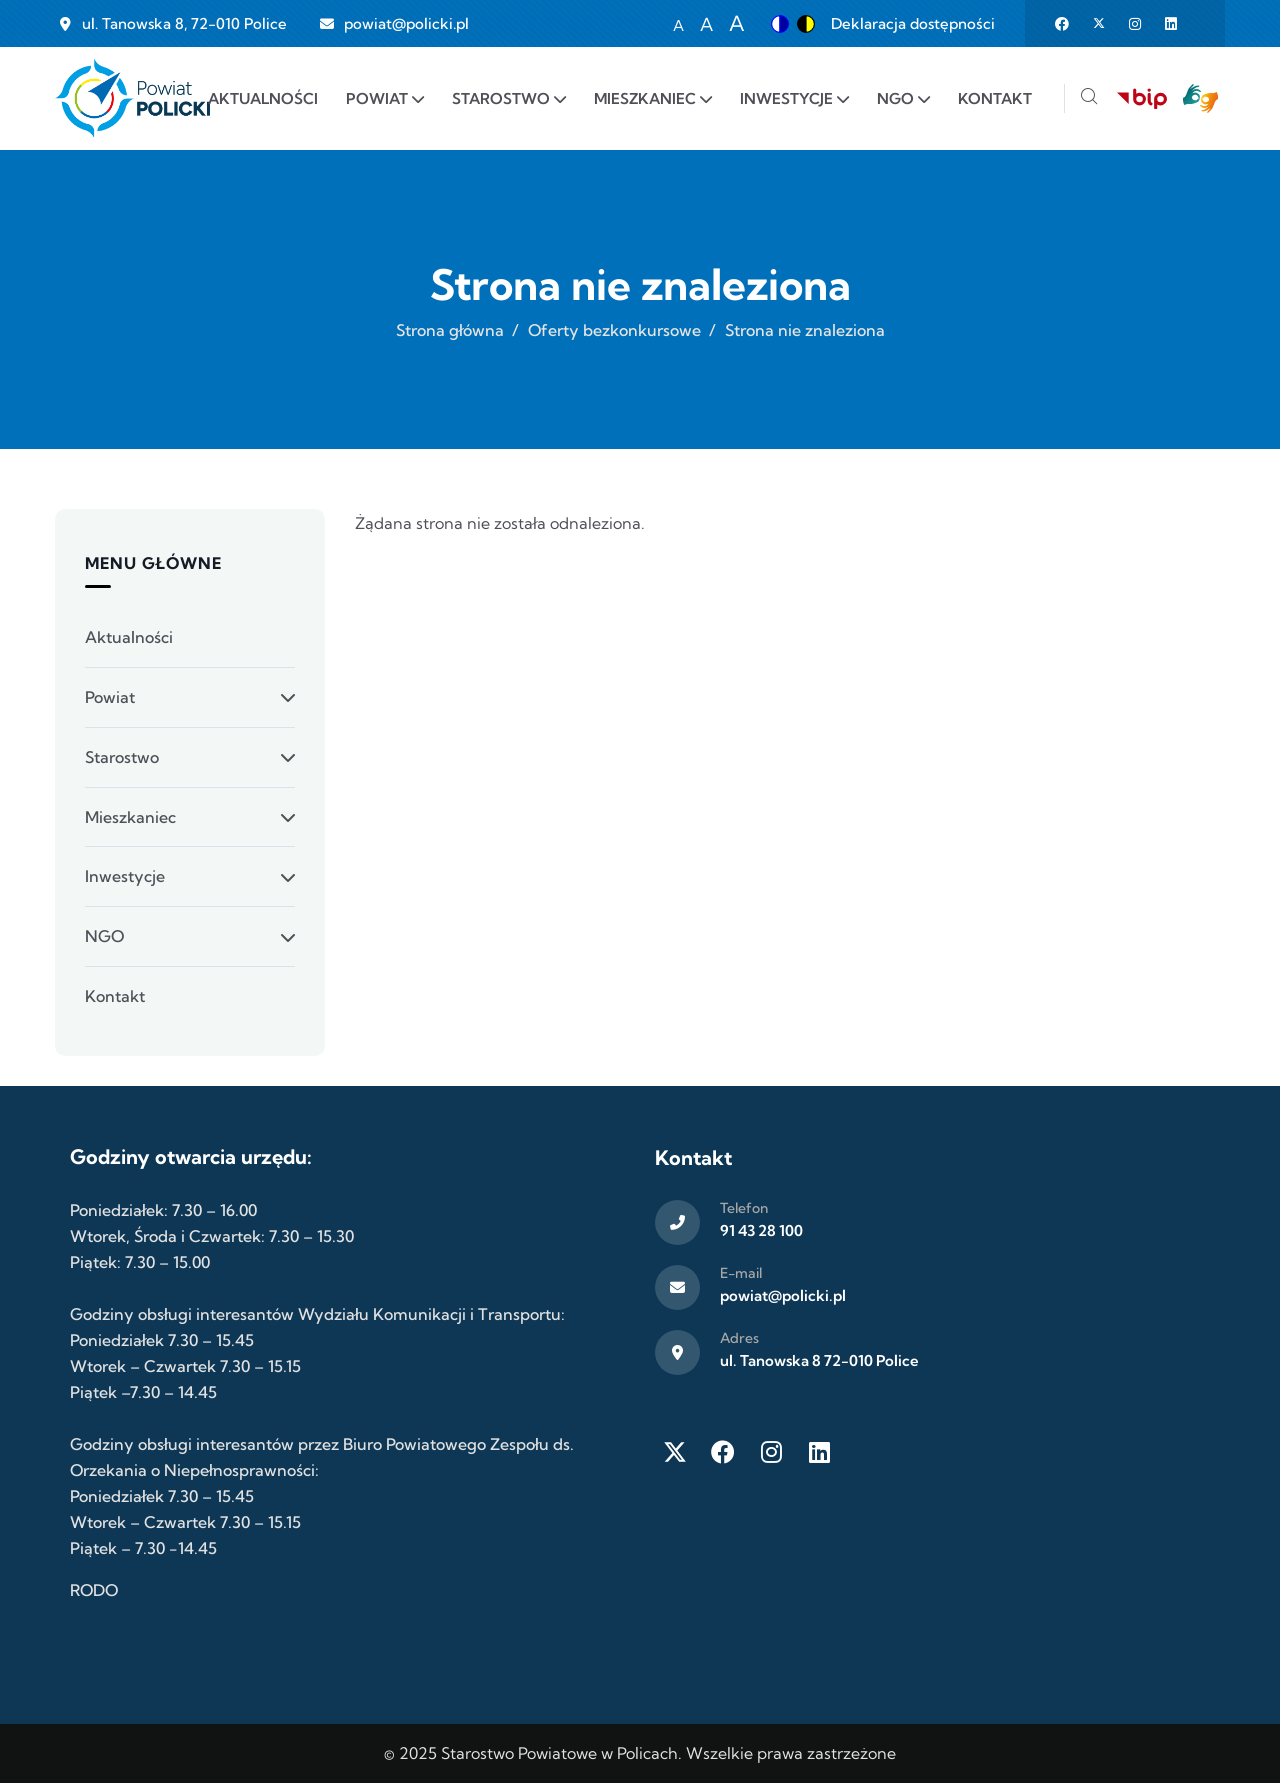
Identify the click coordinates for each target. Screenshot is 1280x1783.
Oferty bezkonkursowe (614, 330)
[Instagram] (771, 1452)
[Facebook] (723, 1452)
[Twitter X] (675, 1452)
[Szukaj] (1089, 98)
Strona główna (450, 330)
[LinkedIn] (819, 1452)
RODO (94, 1590)
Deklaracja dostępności (913, 23)
